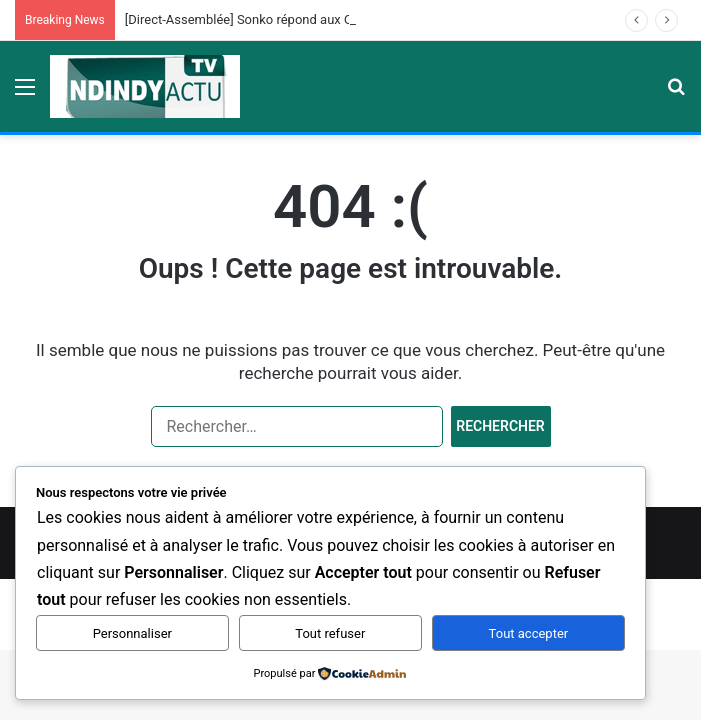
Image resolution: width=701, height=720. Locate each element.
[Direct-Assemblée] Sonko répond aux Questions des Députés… (305, 19)
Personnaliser (132, 633)
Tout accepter (529, 633)
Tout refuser (330, 633)
